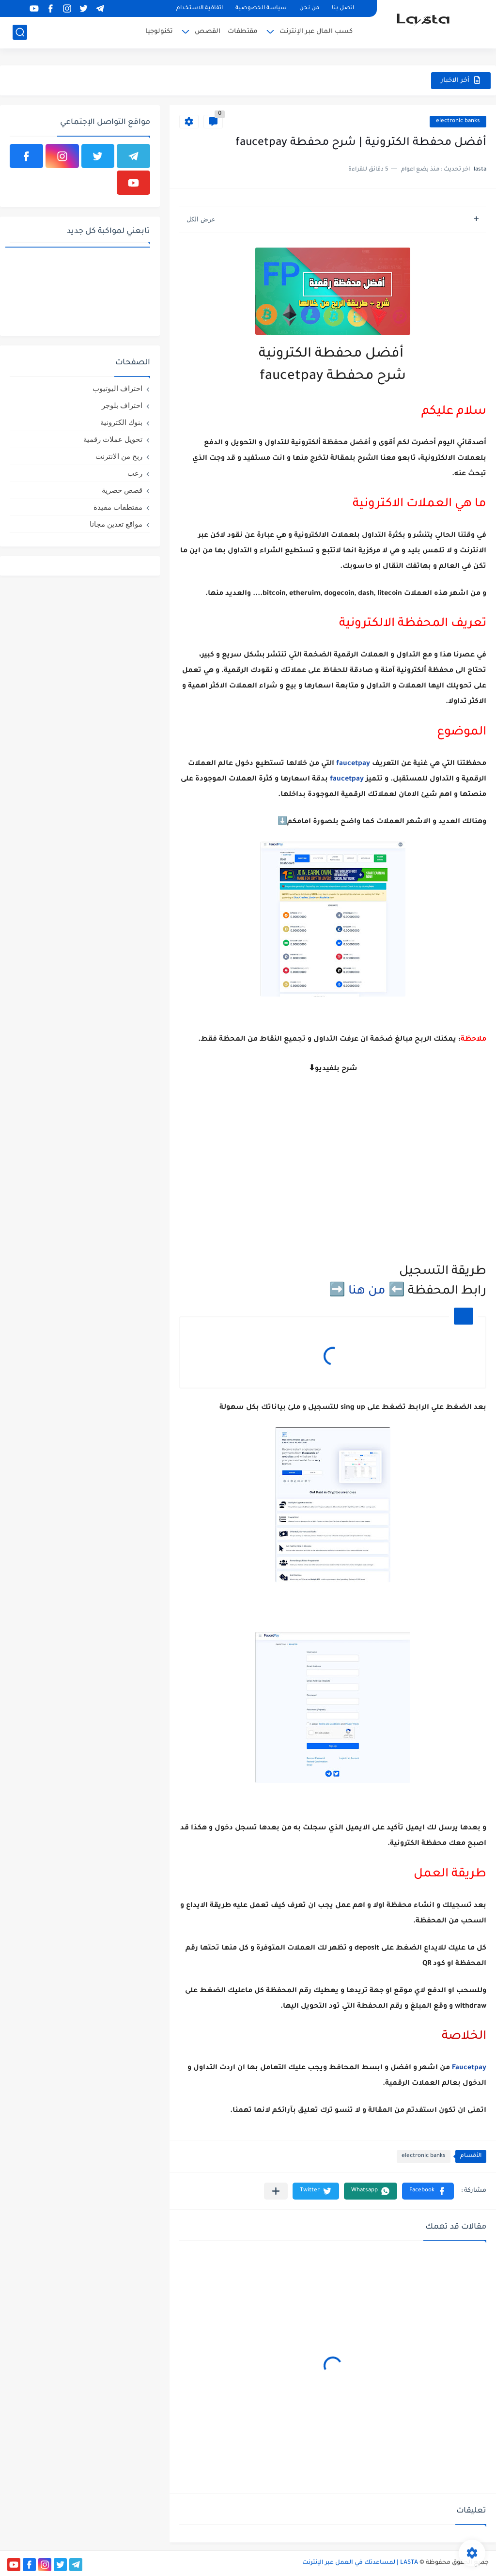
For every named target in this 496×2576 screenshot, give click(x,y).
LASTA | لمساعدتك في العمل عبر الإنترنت (360, 2563)
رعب (134, 473)
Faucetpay (469, 2068)
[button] (428, 2191)
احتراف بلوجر (122, 405)
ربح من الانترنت (118, 456)
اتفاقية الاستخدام (199, 8)
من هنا (367, 1291)
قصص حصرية (122, 490)
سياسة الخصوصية (261, 8)
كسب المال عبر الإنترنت (316, 31)
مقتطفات (243, 31)
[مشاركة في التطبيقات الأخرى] (276, 2191)
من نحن (309, 8)
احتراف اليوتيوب (117, 388)
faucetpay (353, 764)
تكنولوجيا (159, 31)
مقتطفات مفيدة (117, 507)
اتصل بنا (343, 8)
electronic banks (458, 121)
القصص (207, 31)
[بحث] (20, 32)
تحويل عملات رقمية (112, 439)
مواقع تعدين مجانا (116, 524)
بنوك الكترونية (121, 422)
